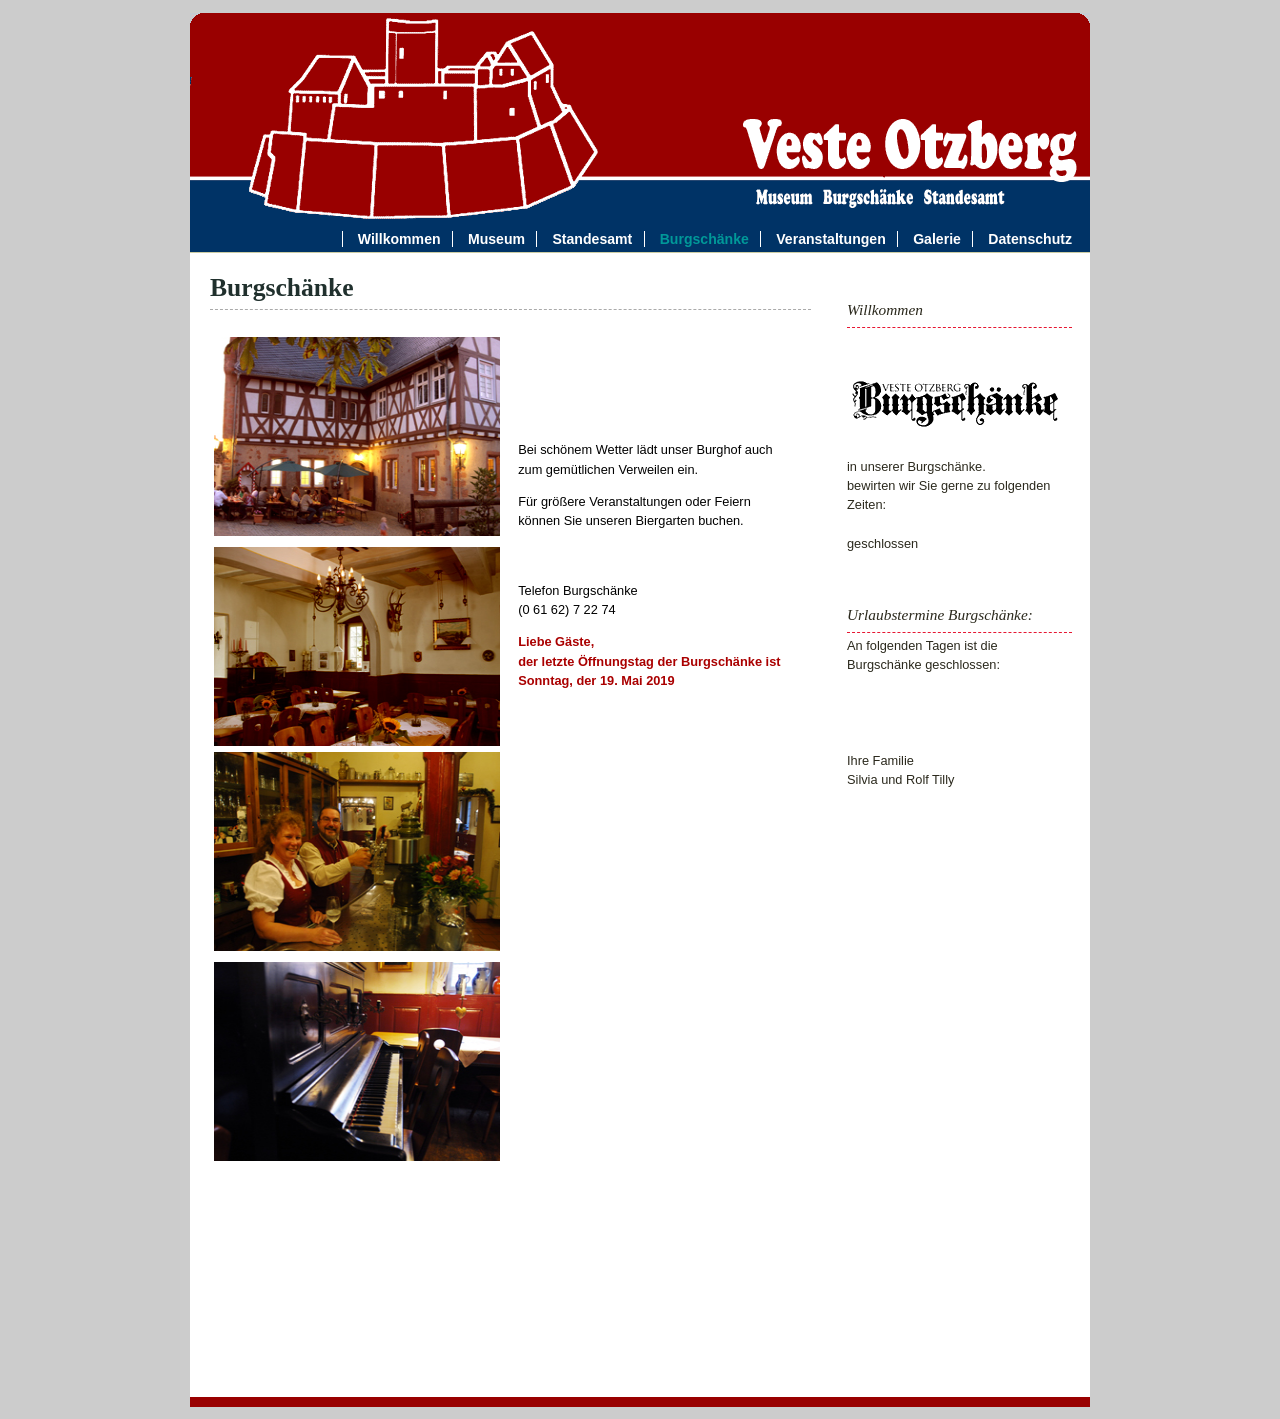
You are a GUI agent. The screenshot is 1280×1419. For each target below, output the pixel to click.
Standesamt (592, 239)
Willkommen (399, 239)
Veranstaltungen (834, 239)
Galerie (937, 239)
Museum (496, 239)
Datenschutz (1030, 239)
